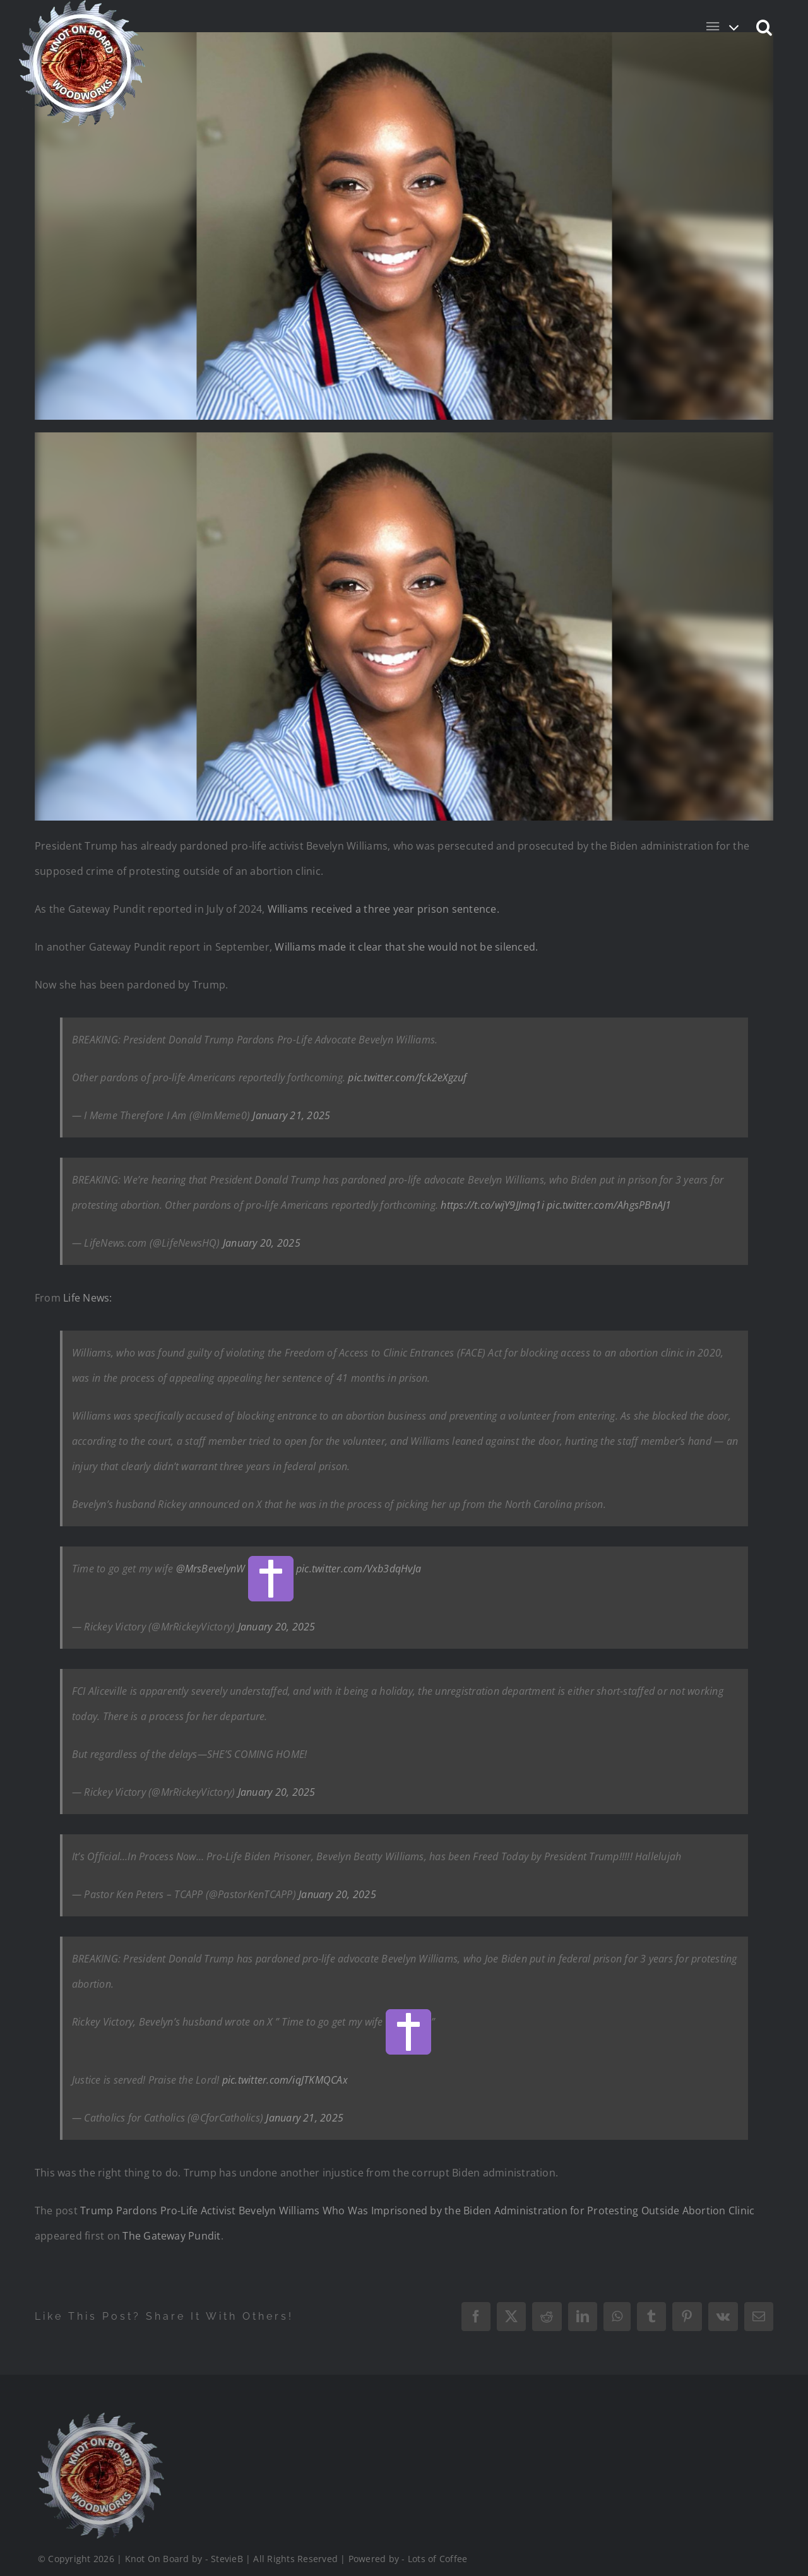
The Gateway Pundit (171, 2236)
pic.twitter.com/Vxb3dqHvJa (358, 1569)
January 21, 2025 (291, 1115)
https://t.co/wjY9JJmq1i (492, 1205)
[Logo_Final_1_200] (99, 2377)
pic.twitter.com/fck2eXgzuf (407, 1077)
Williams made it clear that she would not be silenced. (406, 947)
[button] (764, 26)
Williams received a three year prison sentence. (383, 909)
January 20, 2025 (261, 1243)
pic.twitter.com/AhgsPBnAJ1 (609, 1205)
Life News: (87, 1298)
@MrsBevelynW (211, 1569)
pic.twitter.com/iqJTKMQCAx (285, 2080)
